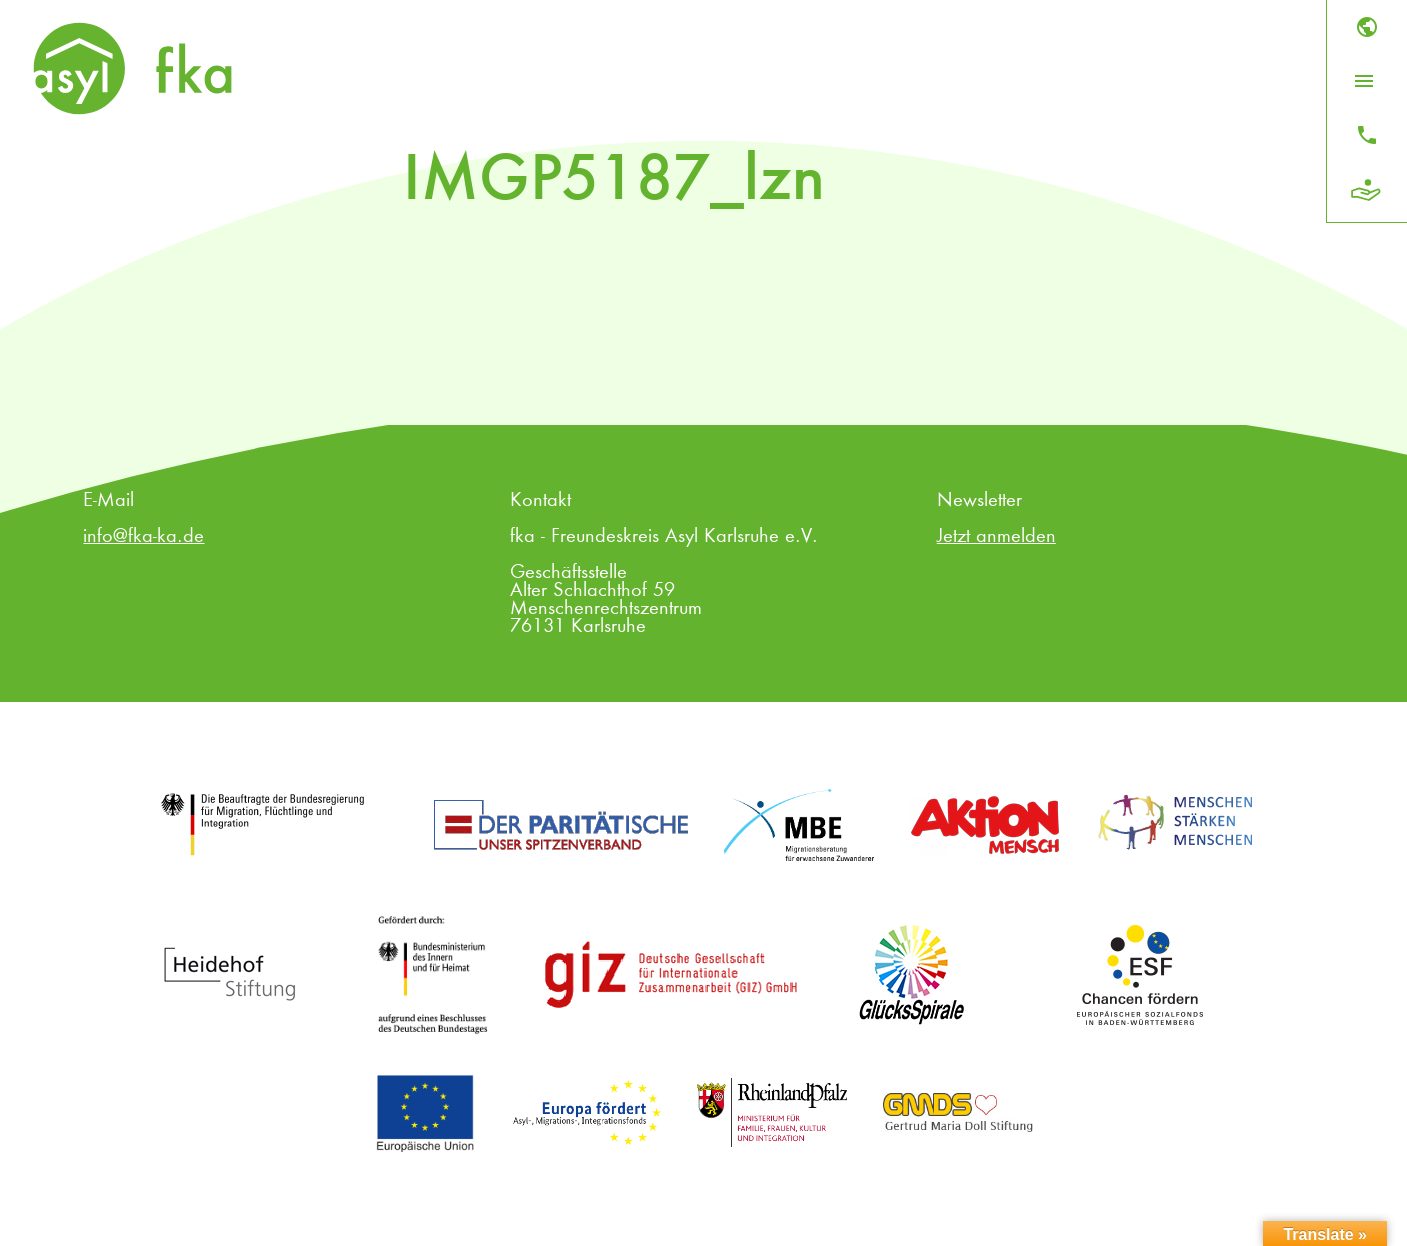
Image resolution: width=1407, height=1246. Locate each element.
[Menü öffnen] (1364, 81)
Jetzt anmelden (996, 537)
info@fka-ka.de (143, 537)
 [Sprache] (1367, 27)
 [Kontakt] (1367, 135)
